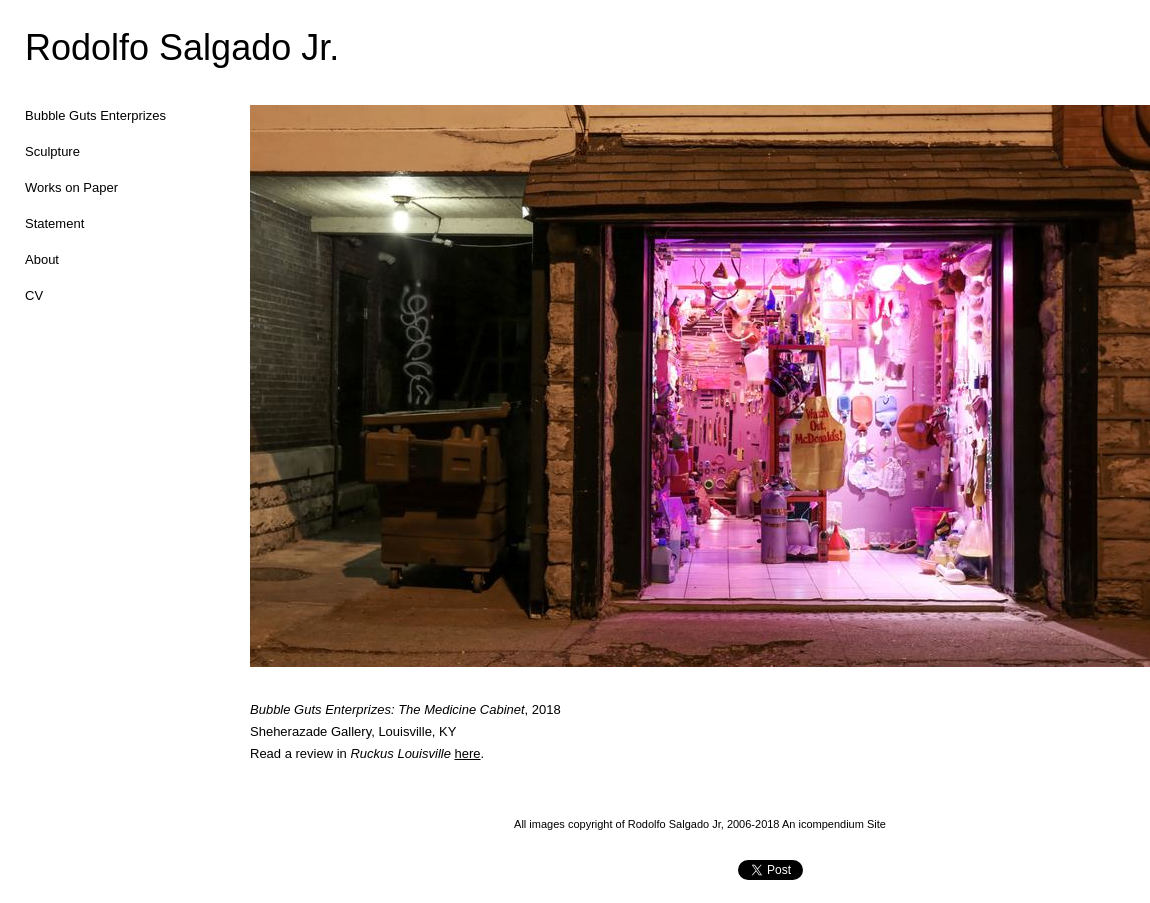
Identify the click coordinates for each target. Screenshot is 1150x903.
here (468, 753)
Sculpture (52, 151)
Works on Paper (71, 187)
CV (34, 295)
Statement (54, 223)
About (42, 259)
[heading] (75, 47)
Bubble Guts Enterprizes (95, 115)
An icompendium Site (834, 824)
